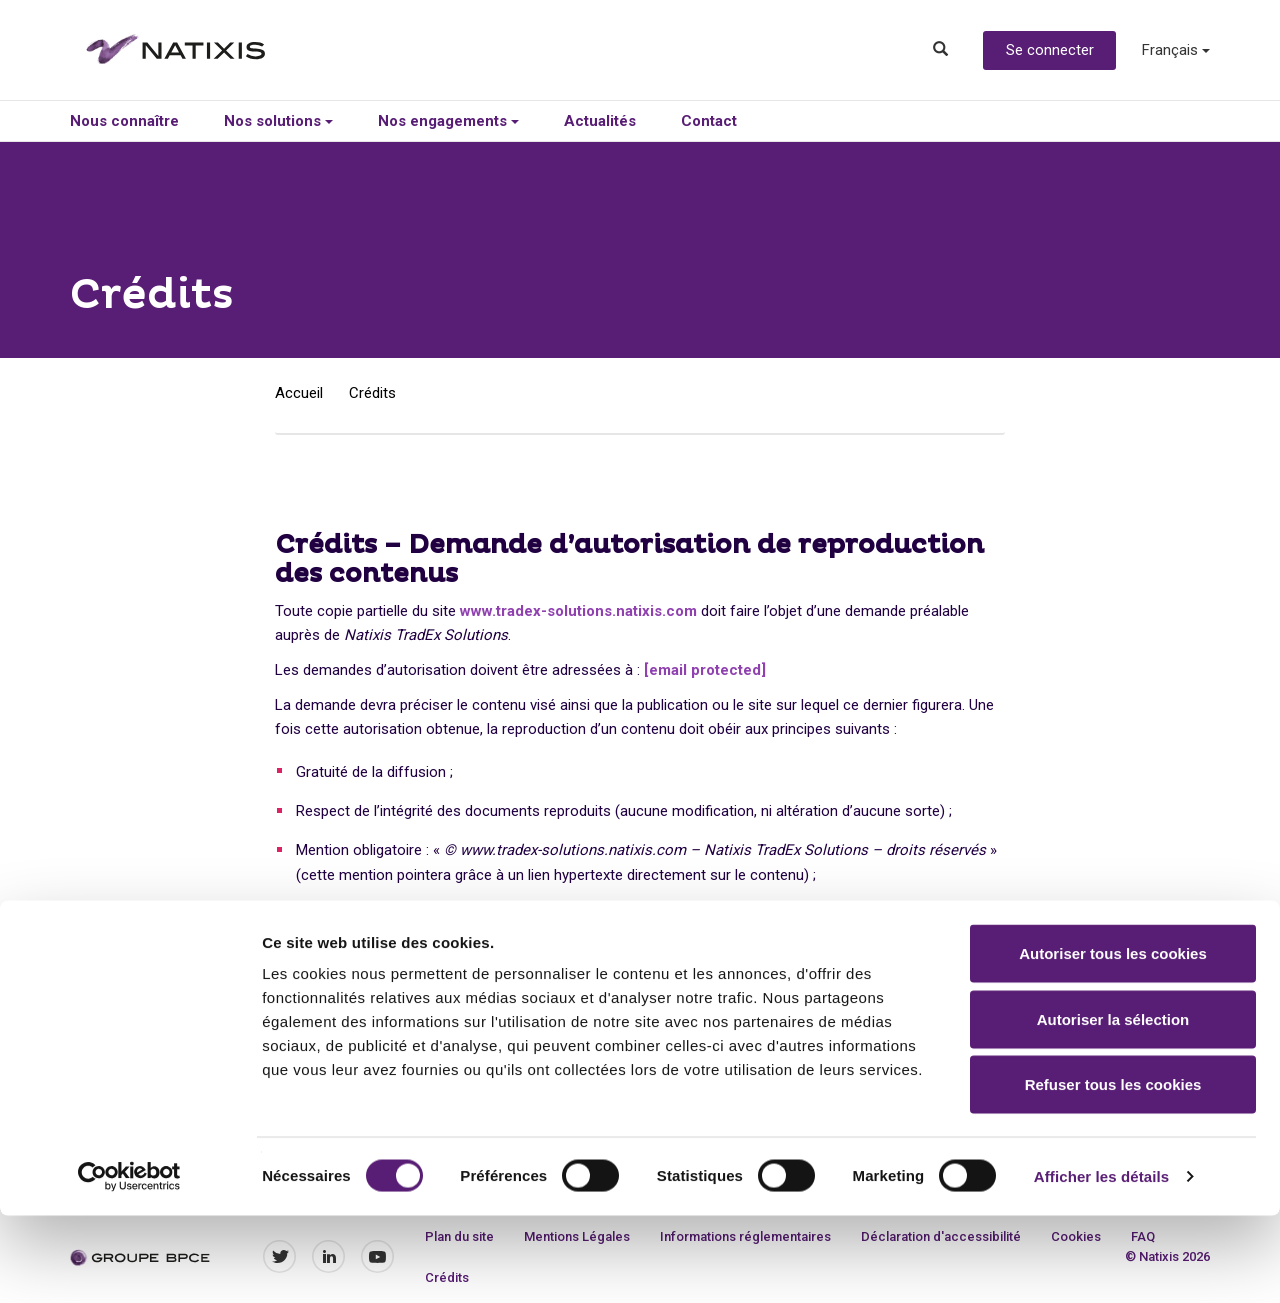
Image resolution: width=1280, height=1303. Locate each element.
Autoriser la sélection (1113, 1106)
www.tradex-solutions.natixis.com (578, 611)
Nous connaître (124, 121)
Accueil (299, 393)
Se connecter (1050, 50)
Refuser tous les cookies (1113, 1171)
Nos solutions (278, 121)
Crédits (372, 393)
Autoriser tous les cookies (1113, 1040)
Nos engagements (448, 121)
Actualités (600, 121)
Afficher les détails (1101, 1263)
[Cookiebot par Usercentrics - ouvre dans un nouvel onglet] (129, 1264)
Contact (709, 121)
